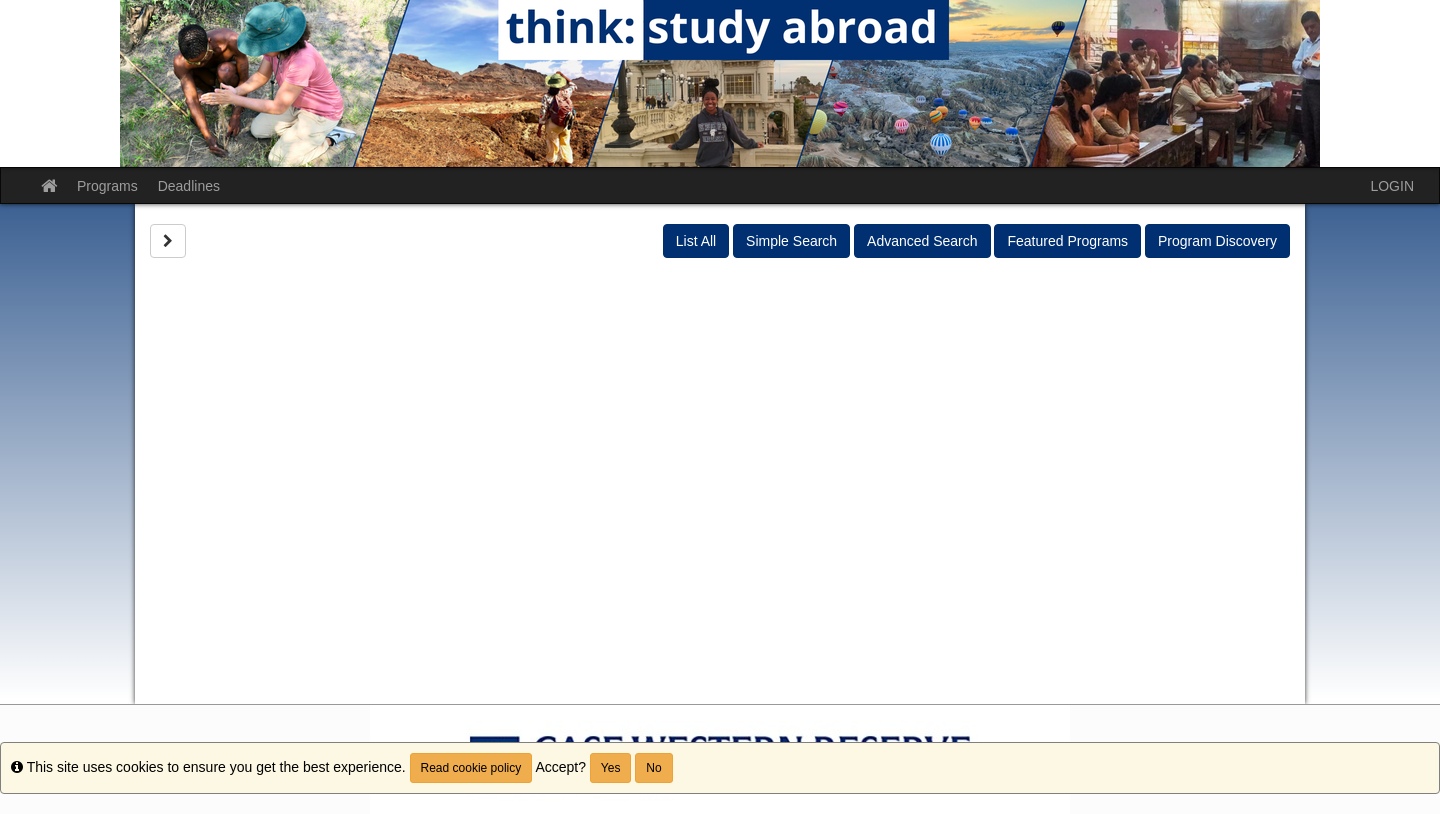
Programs (107, 186)
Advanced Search (922, 241)
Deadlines (189, 186)
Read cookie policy (471, 768)
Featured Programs (1067, 241)
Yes (611, 768)
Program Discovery (1217, 241)
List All (696, 241)
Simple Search (791, 241)
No (653, 768)
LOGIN (1392, 186)
